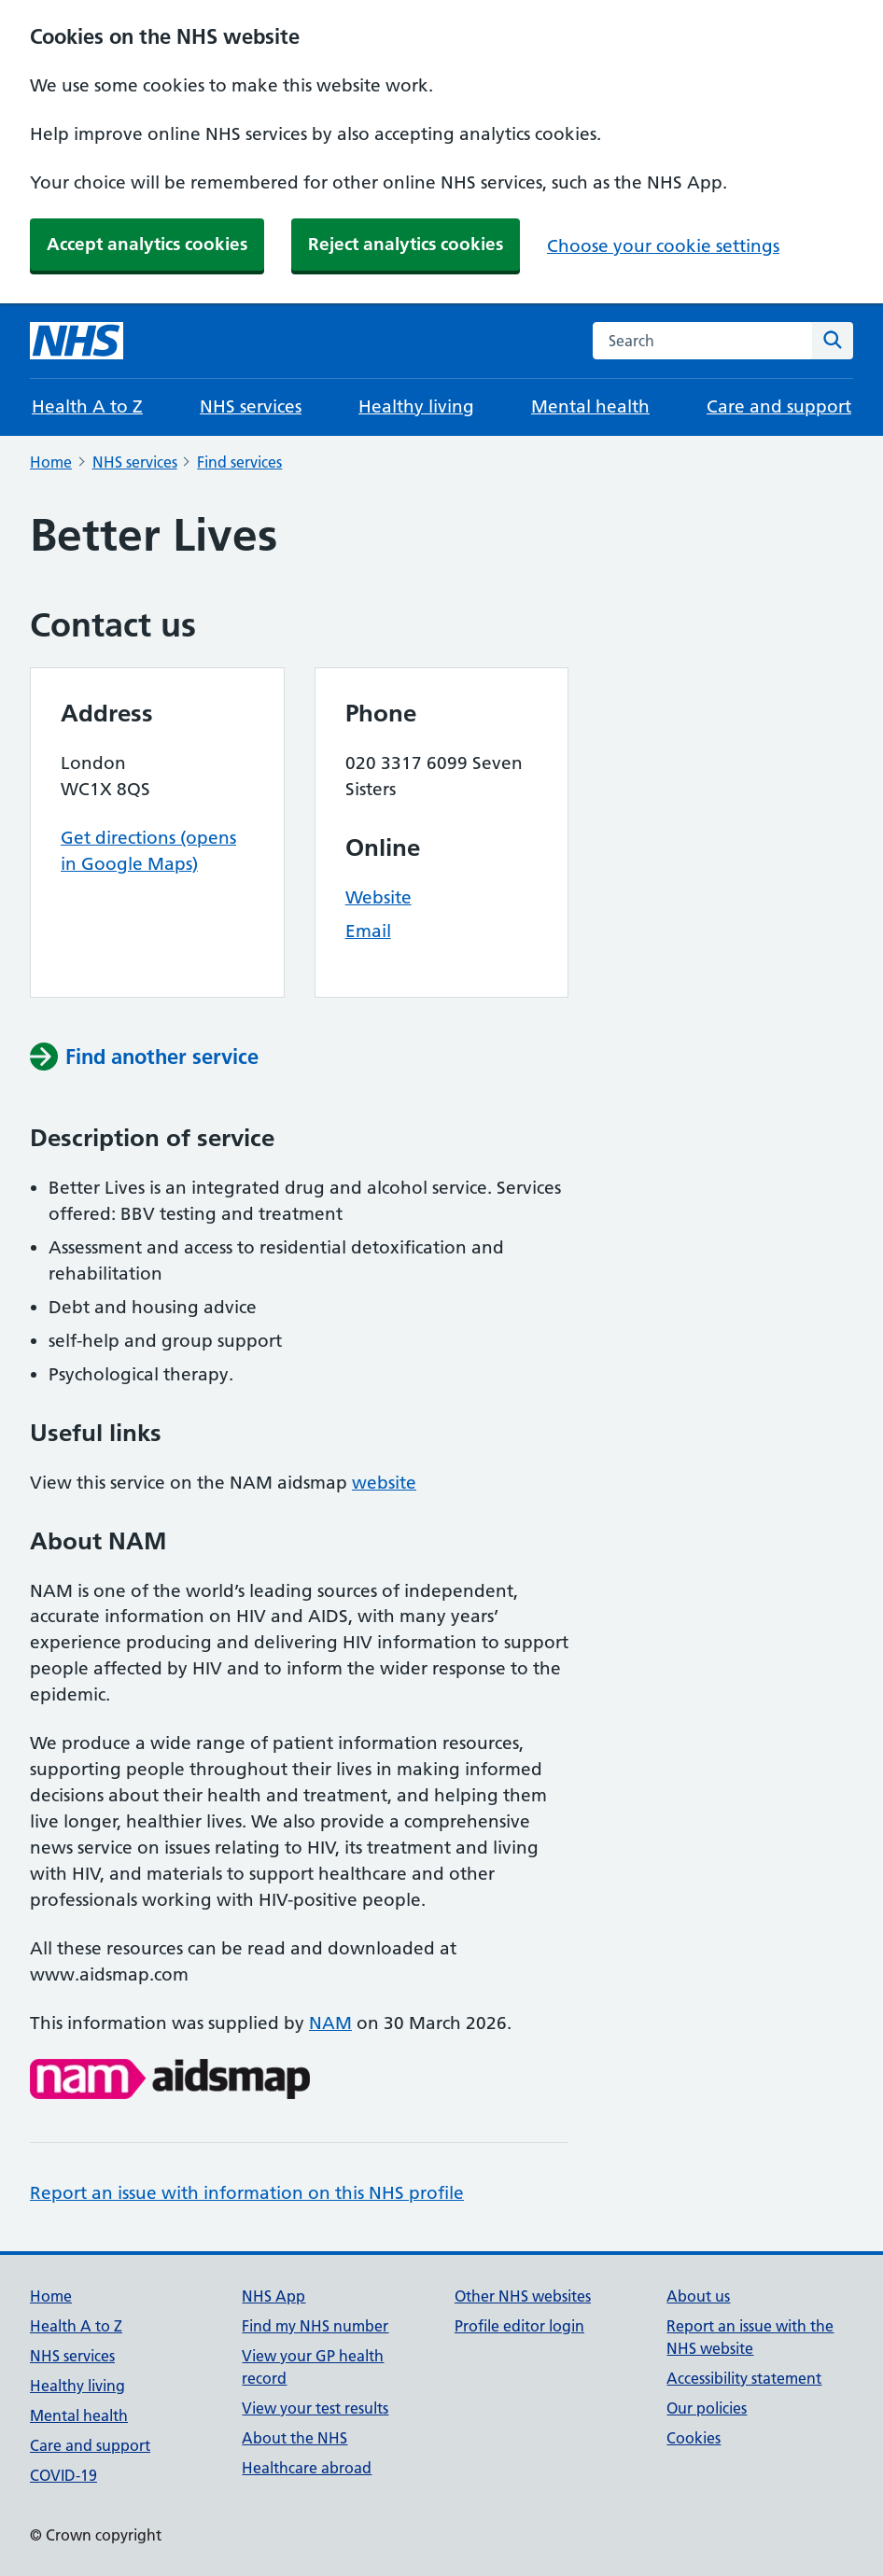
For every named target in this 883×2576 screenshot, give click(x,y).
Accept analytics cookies (147, 244)
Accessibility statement (743, 2378)
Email (368, 931)
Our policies (706, 2408)
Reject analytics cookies (405, 244)
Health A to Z (87, 406)
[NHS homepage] (76, 340)
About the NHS (294, 2438)
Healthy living (416, 406)
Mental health (590, 406)
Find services (239, 462)
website (384, 1482)
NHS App (273, 2296)
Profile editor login (519, 2326)
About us (698, 2296)
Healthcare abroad (306, 2467)
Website (378, 897)
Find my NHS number (315, 2326)
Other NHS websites (523, 2296)
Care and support (779, 406)
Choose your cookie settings (663, 246)
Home (51, 462)
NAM (330, 2023)
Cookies (693, 2438)
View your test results (315, 2408)
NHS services (250, 406)
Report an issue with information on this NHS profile (247, 2193)
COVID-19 (63, 2475)
